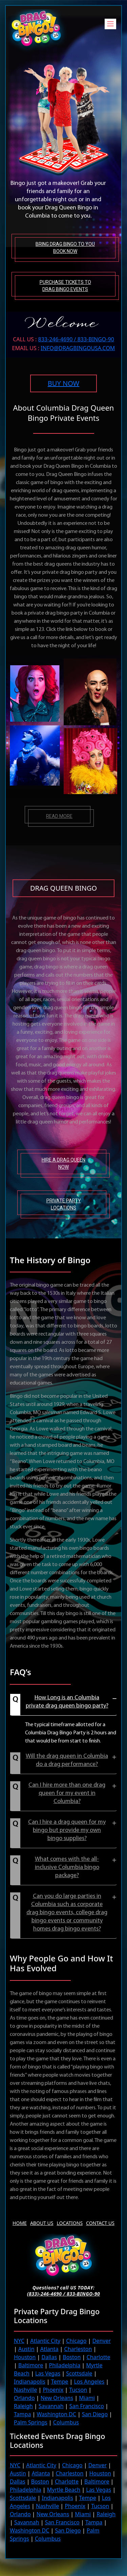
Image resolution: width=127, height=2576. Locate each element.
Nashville (25, 2389)
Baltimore (30, 2365)
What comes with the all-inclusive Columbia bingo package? (67, 1867)
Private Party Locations (63, 1204)
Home (20, 2223)
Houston (25, 2357)
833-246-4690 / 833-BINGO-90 (76, 339)
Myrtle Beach (63, 2489)
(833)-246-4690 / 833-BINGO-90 (63, 2294)
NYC (19, 2341)
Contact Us (100, 2223)
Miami (87, 2398)
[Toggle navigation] (110, 24)
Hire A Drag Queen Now (63, 1163)
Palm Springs (30, 2422)
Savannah (51, 2406)
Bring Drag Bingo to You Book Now (65, 247)
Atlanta (49, 2349)
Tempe (59, 2381)
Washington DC (56, 2414)
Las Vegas (47, 2373)
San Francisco (86, 2406)
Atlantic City (45, 2341)
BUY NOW (63, 383)
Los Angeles (89, 2381)
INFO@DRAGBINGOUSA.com (78, 348)
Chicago (76, 2341)
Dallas (49, 2357)
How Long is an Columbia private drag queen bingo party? (67, 1702)
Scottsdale (79, 2373)
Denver (101, 2341)
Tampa (22, 2414)
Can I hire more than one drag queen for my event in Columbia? (66, 1793)
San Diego (95, 2414)
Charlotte (98, 2357)
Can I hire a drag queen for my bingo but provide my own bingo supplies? (67, 1830)
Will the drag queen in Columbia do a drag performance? (67, 1760)
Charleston (78, 2349)
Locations (70, 2223)
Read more (59, 816)
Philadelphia (65, 2365)
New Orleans (57, 2398)
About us (42, 2223)
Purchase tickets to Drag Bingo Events (65, 285)
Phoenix (53, 2389)
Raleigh (23, 2406)
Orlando (24, 2398)
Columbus (66, 2422)
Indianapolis (29, 2381)
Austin (26, 2349)
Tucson (78, 2389)
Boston (72, 2357)
